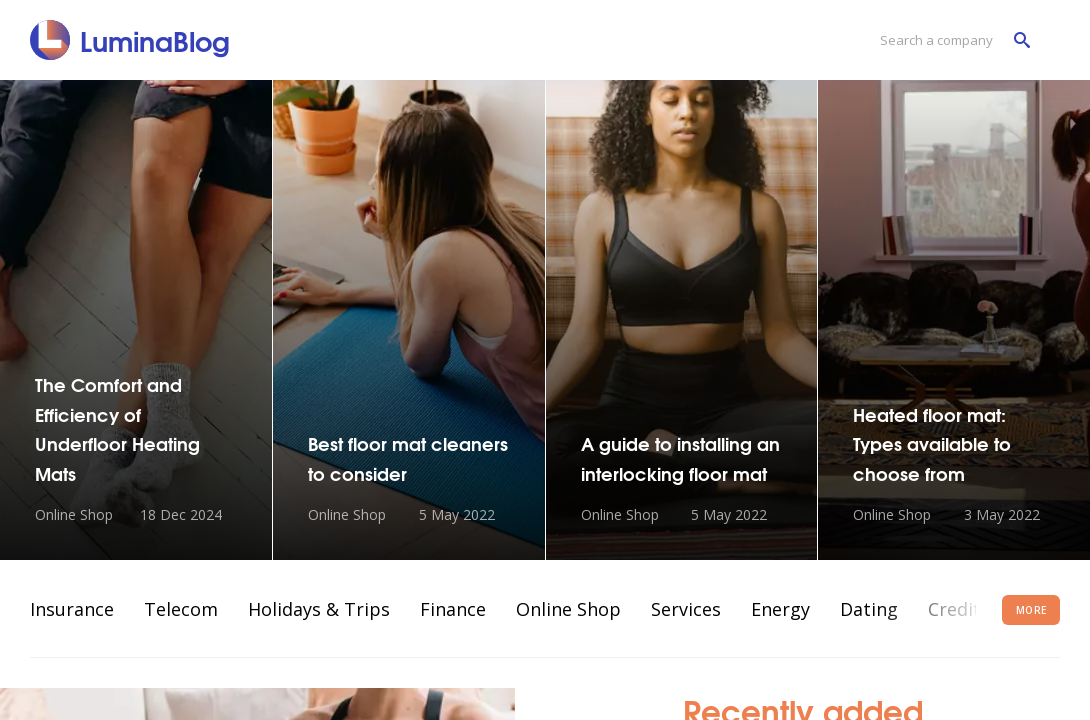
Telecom (181, 609)
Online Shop (568, 609)
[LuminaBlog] (130, 40)
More (1031, 610)
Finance (453, 609)
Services (686, 609)
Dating (869, 609)
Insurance (72, 609)
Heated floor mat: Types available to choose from (932, 443)
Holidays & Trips (319, 609)
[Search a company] (950, 40)
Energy (780, 609)
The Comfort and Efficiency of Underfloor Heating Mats (117, 428)
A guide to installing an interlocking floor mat (680, 457)
